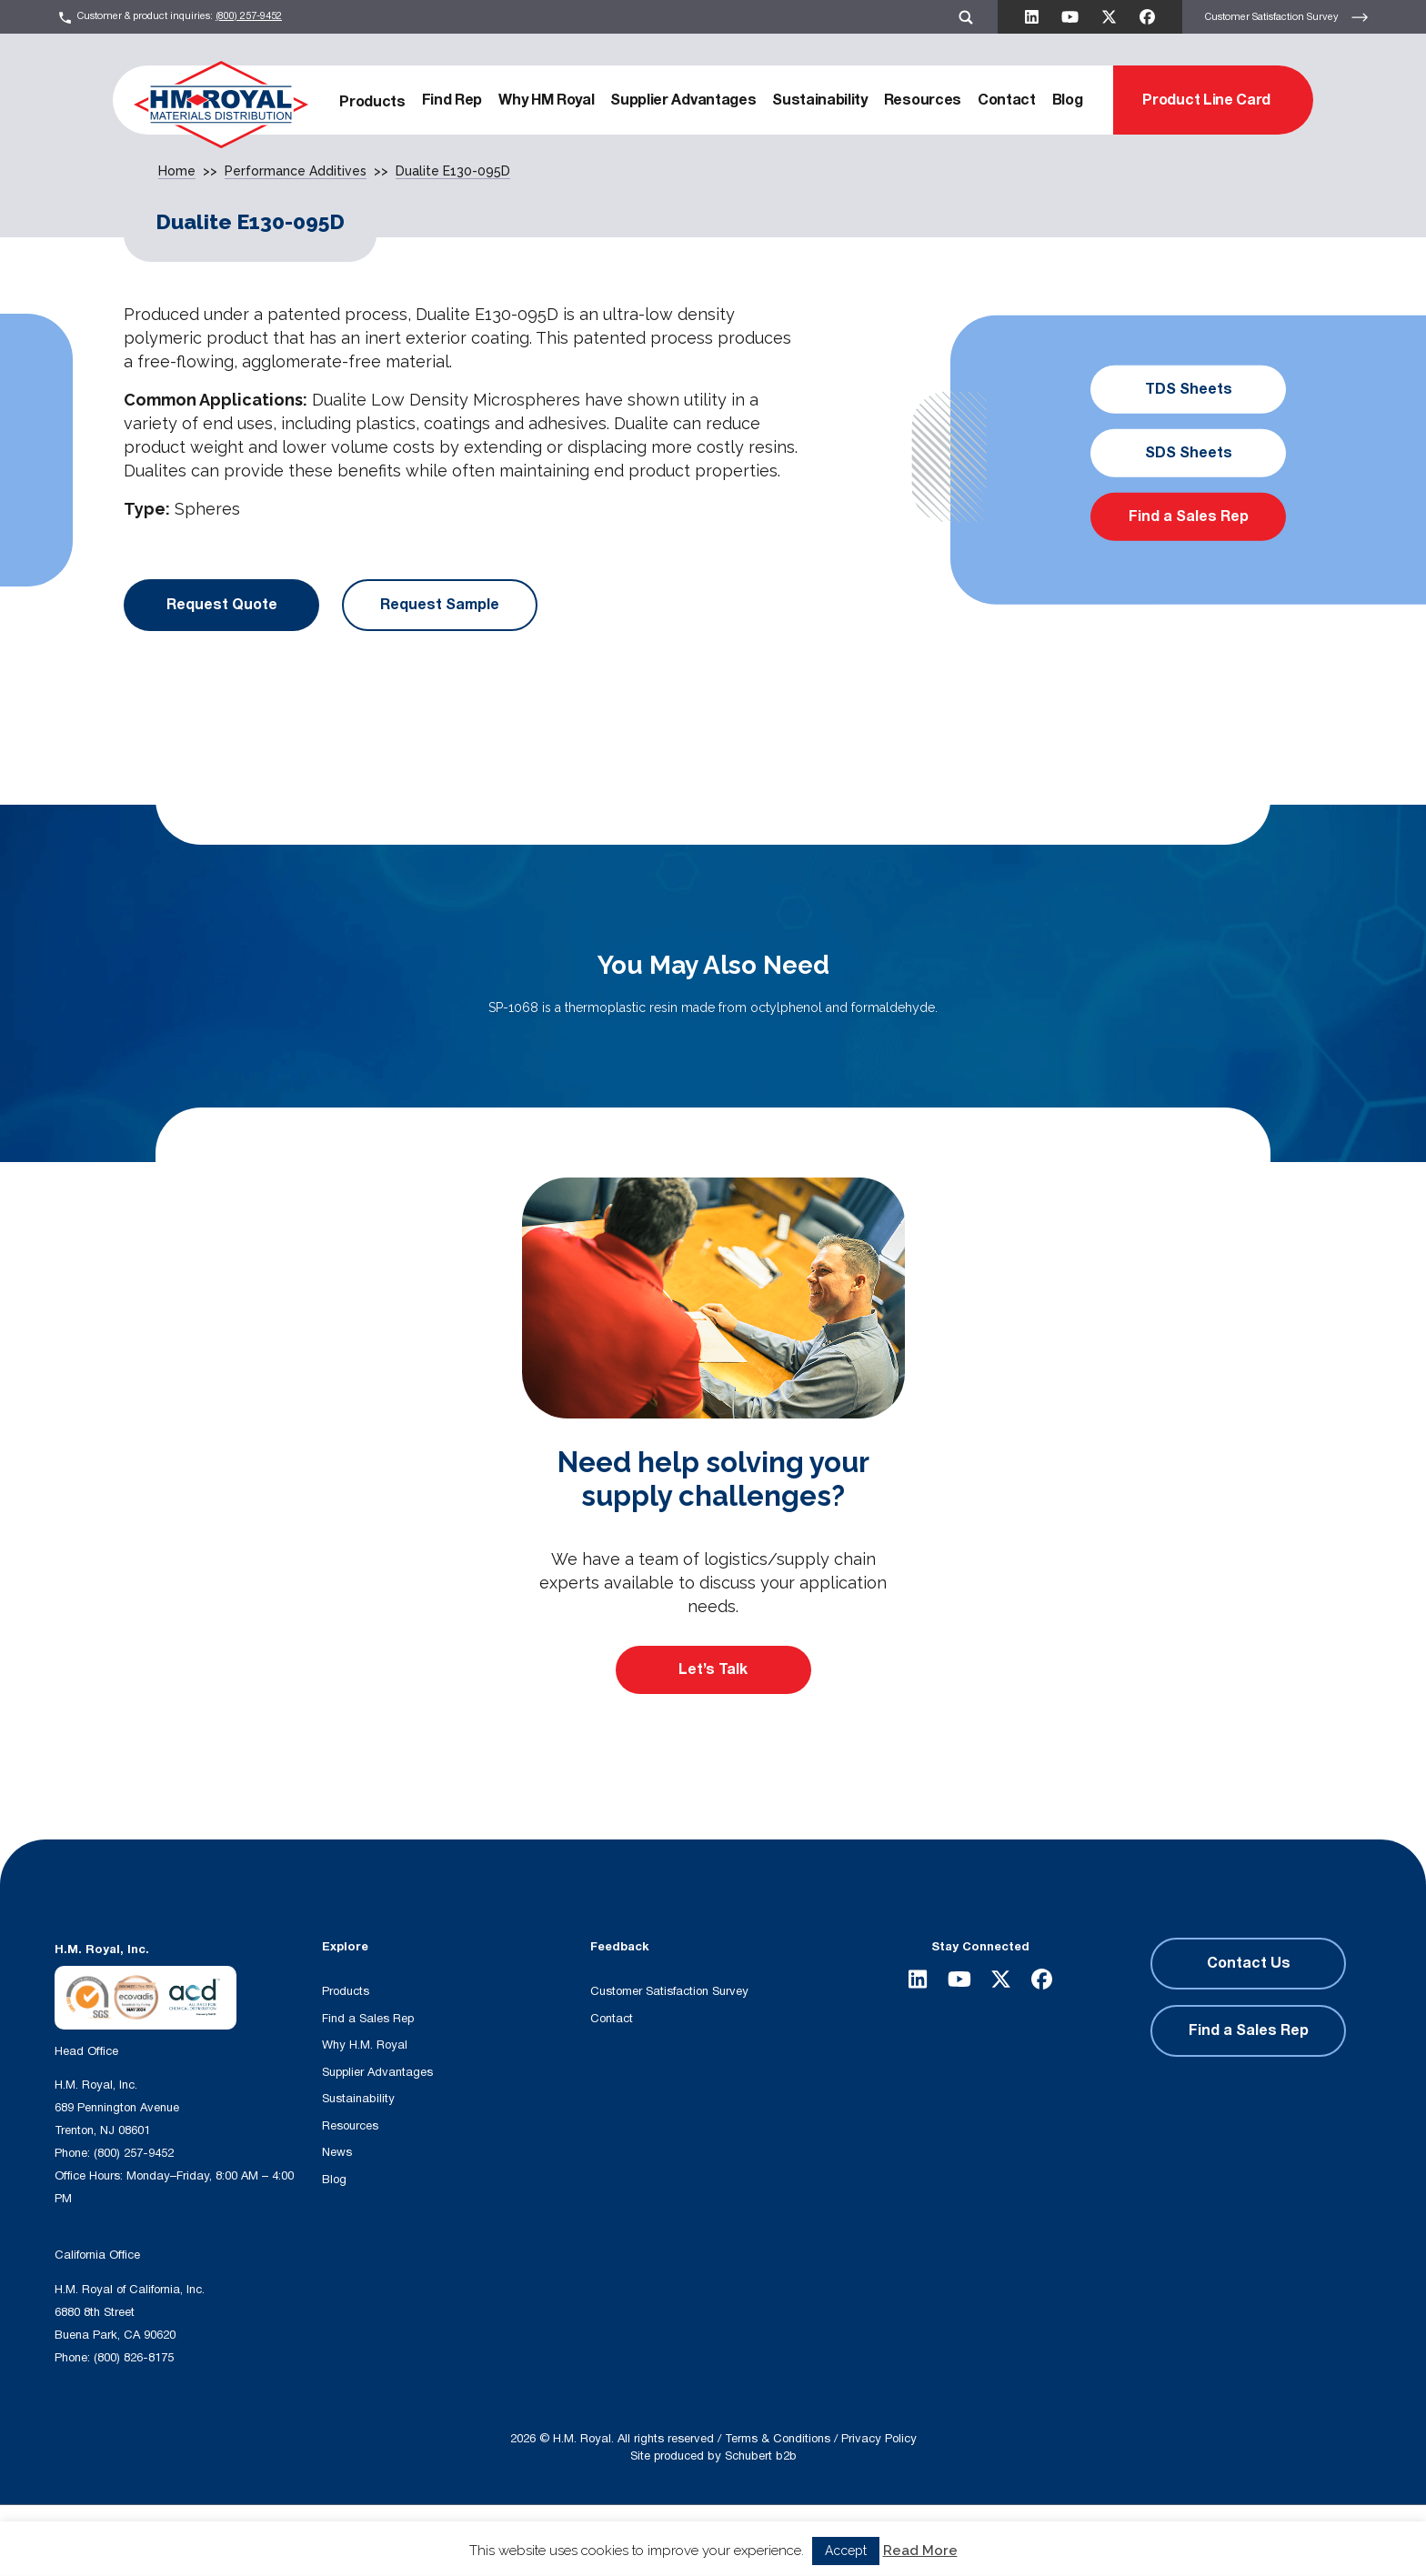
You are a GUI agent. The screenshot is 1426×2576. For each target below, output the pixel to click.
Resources (922, 100)
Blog (1067, 100)
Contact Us (1248, 1963)
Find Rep (452, 100)
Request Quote (221, 604)
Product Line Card (1206, 100)
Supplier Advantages (683, 100)
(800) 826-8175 (134, 2358)
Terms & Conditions (777, 2439)
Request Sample (439, 604)
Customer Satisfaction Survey (1287, 17)
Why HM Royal (546, 100)
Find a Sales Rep (1189, 516)
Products (372, 102)
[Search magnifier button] (604, 2539)
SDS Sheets (1188, 453)
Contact (1007, 100)
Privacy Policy (879, 2439)
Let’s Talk (713, 1669)
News (337, 2152)
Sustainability (820, 100)
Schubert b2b (761, 2456)
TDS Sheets (1188, 389)
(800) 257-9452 (249, 16)
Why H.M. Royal (364, 2045)
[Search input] (418, 2539)
